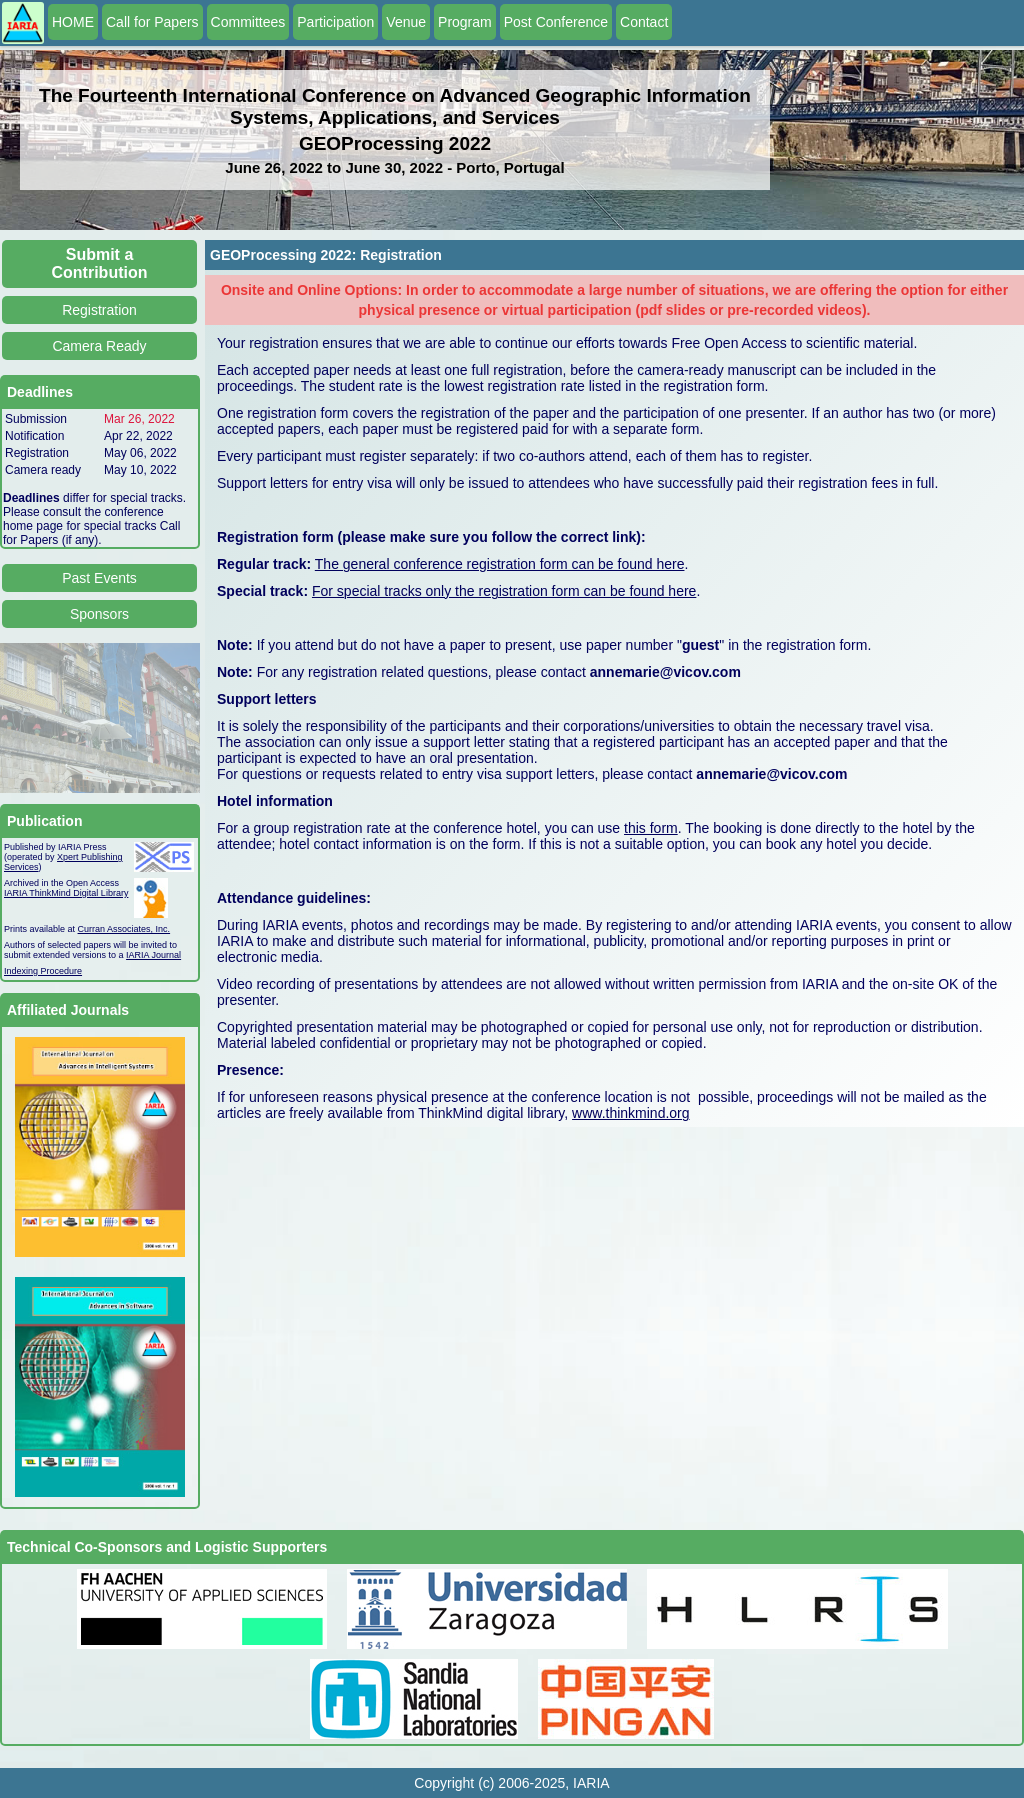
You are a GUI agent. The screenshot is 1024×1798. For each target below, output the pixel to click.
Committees (248, 22)
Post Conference (556, 22)
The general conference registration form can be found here (500, 564)
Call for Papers (152, 22)
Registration (99, 310)
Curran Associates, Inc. (124, 929)
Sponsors (99, 614)
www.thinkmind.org (631, 1113)
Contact (644, 22)
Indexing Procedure (43, 971)
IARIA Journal (153, 955)
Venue (406, 22)
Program (465, 22)
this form (651, 828)
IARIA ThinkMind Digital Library (66, 893)
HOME (73, 22)
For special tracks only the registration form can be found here (504, 591)
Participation (335, 22)
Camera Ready (99, 346)
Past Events (99, 578)
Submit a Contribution (100, 263)
